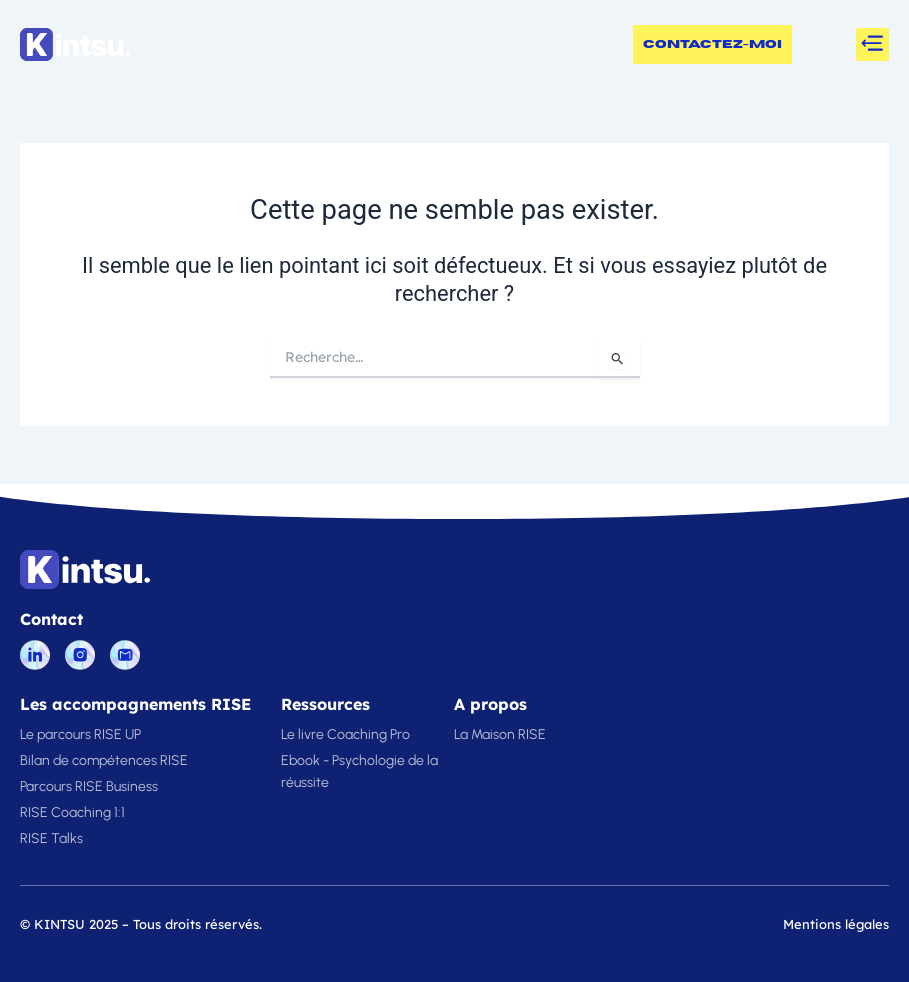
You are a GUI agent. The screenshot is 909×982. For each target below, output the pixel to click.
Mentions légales (836, 924)
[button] (872, 44)
